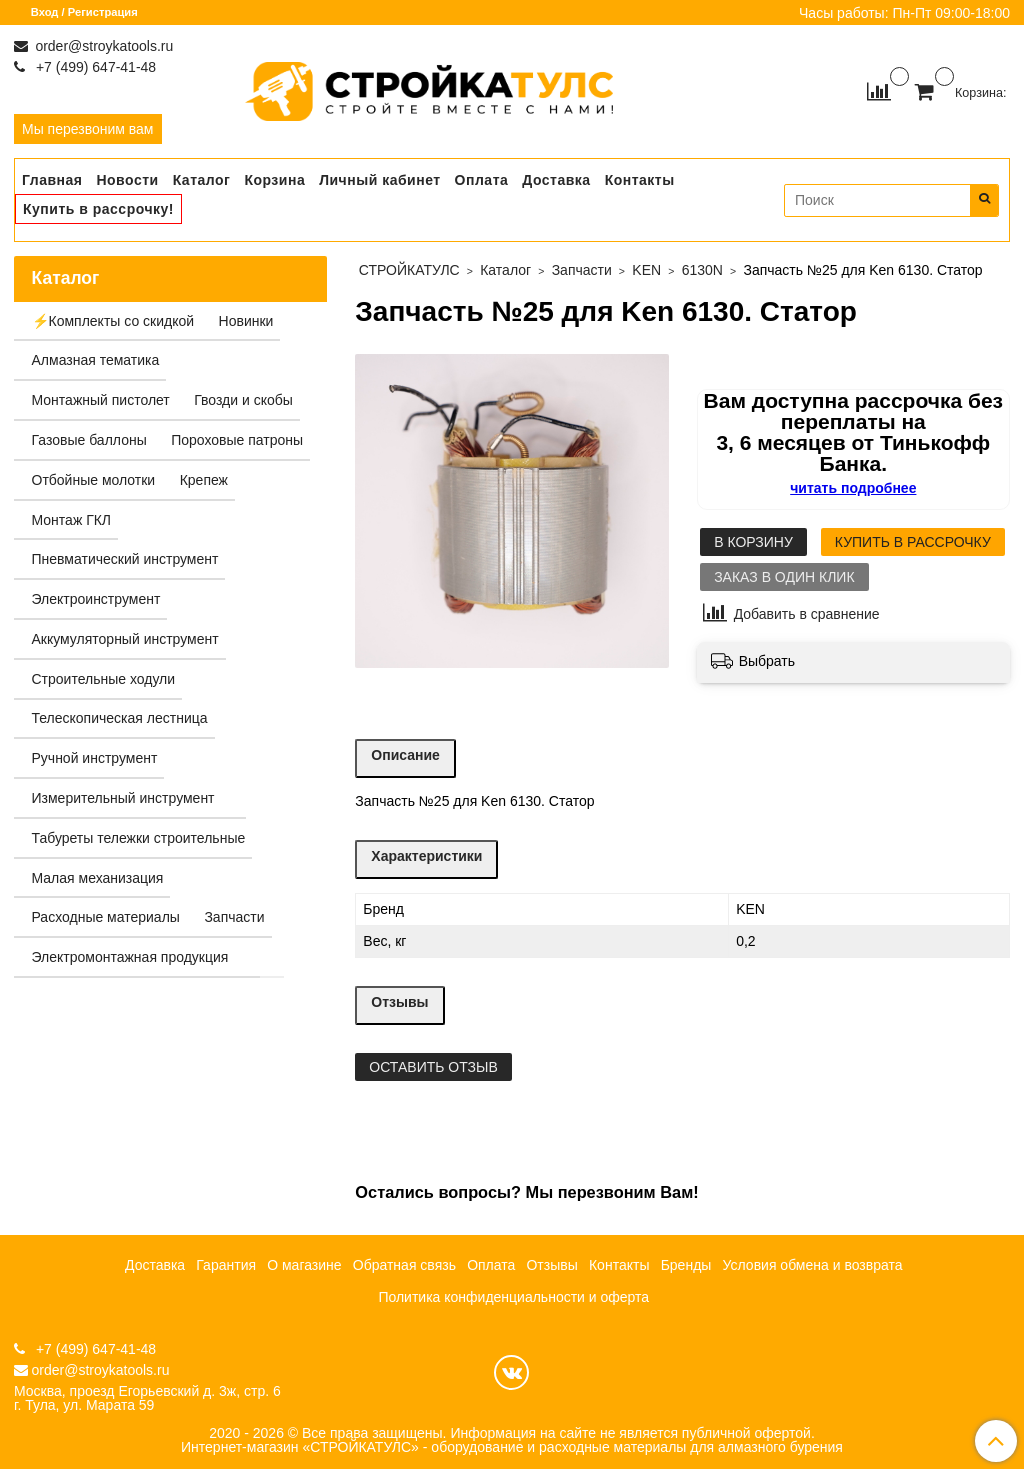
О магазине (304, 1265)
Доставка (556, 180)
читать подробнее (853, 488)
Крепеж (204, 480)
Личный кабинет (379, 180)
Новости (127, 180)
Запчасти (234, 917)
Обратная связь (404, 1265)
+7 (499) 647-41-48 (94, 67)
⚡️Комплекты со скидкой (113, 321)
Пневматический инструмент (125, 559)
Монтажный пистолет (101, 400)
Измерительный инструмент (123, 798)
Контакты (640, 180)
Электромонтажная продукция (130, 957)
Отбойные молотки (94, 480)
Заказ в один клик (784, 577)
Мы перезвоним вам (88, 129)
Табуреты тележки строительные (139, 838)
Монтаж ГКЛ (72, 520)
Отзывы (551, 1265)
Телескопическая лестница (120, 718)
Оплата (482, 180)
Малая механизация (98, 878)
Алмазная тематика (96, 360)
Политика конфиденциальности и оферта (513, 1297)
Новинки (246, 321)
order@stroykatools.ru (103, 46)
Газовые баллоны (89, 440)
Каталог (202, 180)
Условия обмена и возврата (813, 1265)
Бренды (686, 1265)
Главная (52, 180)
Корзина (274, 180)
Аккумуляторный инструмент (125, 639)
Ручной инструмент (95, 758)
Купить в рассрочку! (98, 209)
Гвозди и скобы (243, 400)
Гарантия (226, 1265)
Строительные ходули (104, 679)
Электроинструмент (96, 599)
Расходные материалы (106, 917)
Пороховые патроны (237, 440)
